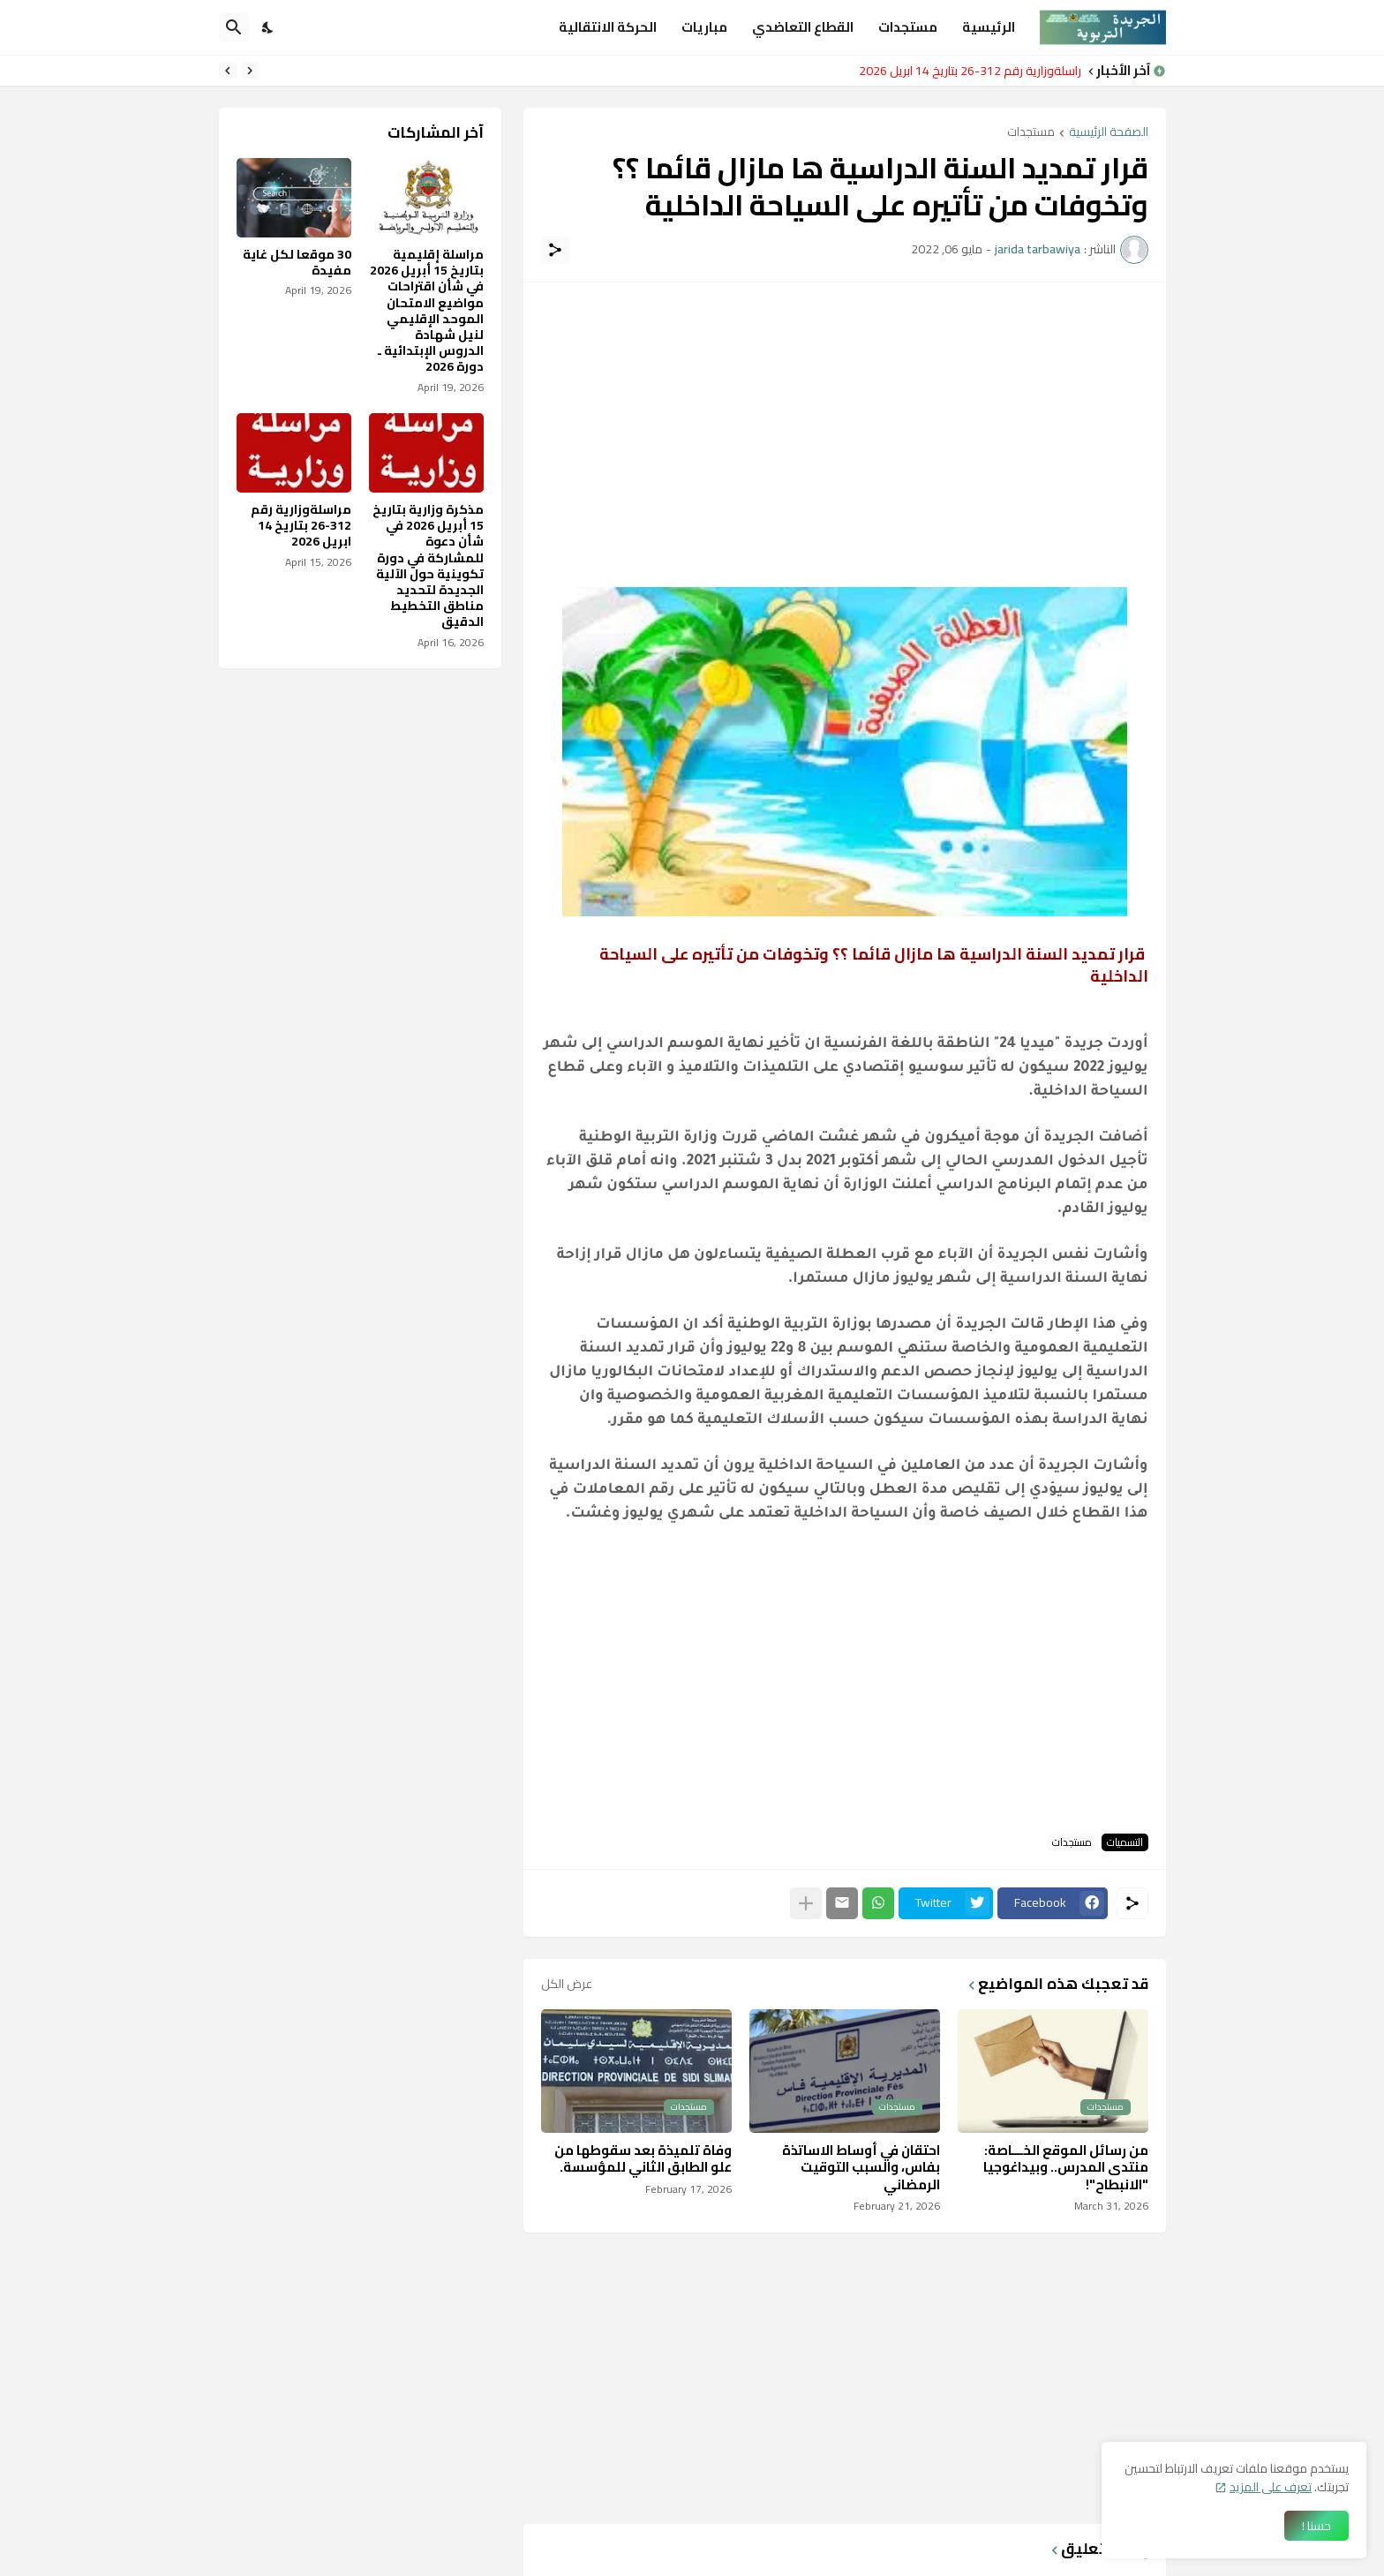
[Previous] (250, 70)
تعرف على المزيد (1271, 2486)
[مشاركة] (555, 250)
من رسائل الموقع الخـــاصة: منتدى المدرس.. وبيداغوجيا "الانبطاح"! (1065, 2168)
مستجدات (907, 27)
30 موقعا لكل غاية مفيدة (297, 262)
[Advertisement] (844, 423)
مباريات (704, 27)
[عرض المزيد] (806, 1903)
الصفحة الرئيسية (1108, 132)
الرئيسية (988, 27)
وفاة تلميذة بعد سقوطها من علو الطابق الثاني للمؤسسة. (643, 2159)
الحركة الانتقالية (608, 27)
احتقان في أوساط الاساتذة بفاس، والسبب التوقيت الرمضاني (861, 2168)
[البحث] (234, 27)
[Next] (228, 70)
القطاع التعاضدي (803, 27)
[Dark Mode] (268, 27)
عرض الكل (566, 1983)
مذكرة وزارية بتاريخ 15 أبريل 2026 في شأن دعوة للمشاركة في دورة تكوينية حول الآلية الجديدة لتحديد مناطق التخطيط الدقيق (428, 565)
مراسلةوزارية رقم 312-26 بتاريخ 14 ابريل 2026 (965, 71)
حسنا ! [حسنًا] (1316, 2525)
